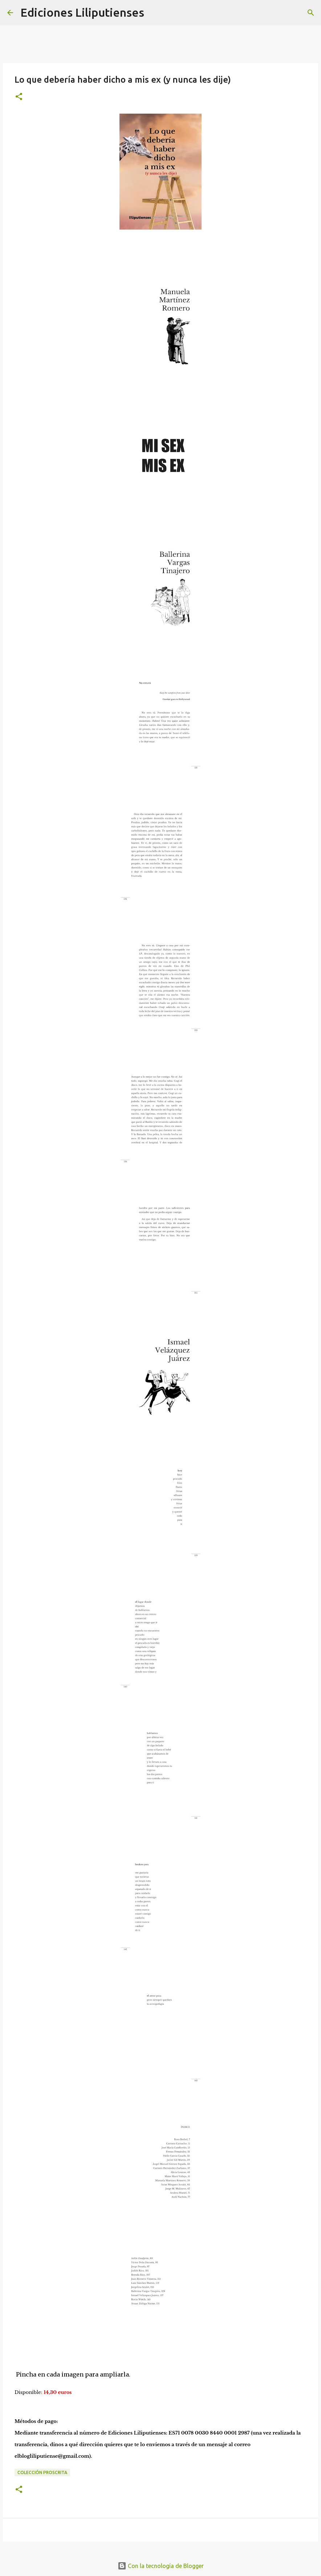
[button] (19, 97)
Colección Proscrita (42, 2472)
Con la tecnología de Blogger (161, 2566)
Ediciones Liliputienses (82, 12)
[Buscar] (154, 12)
